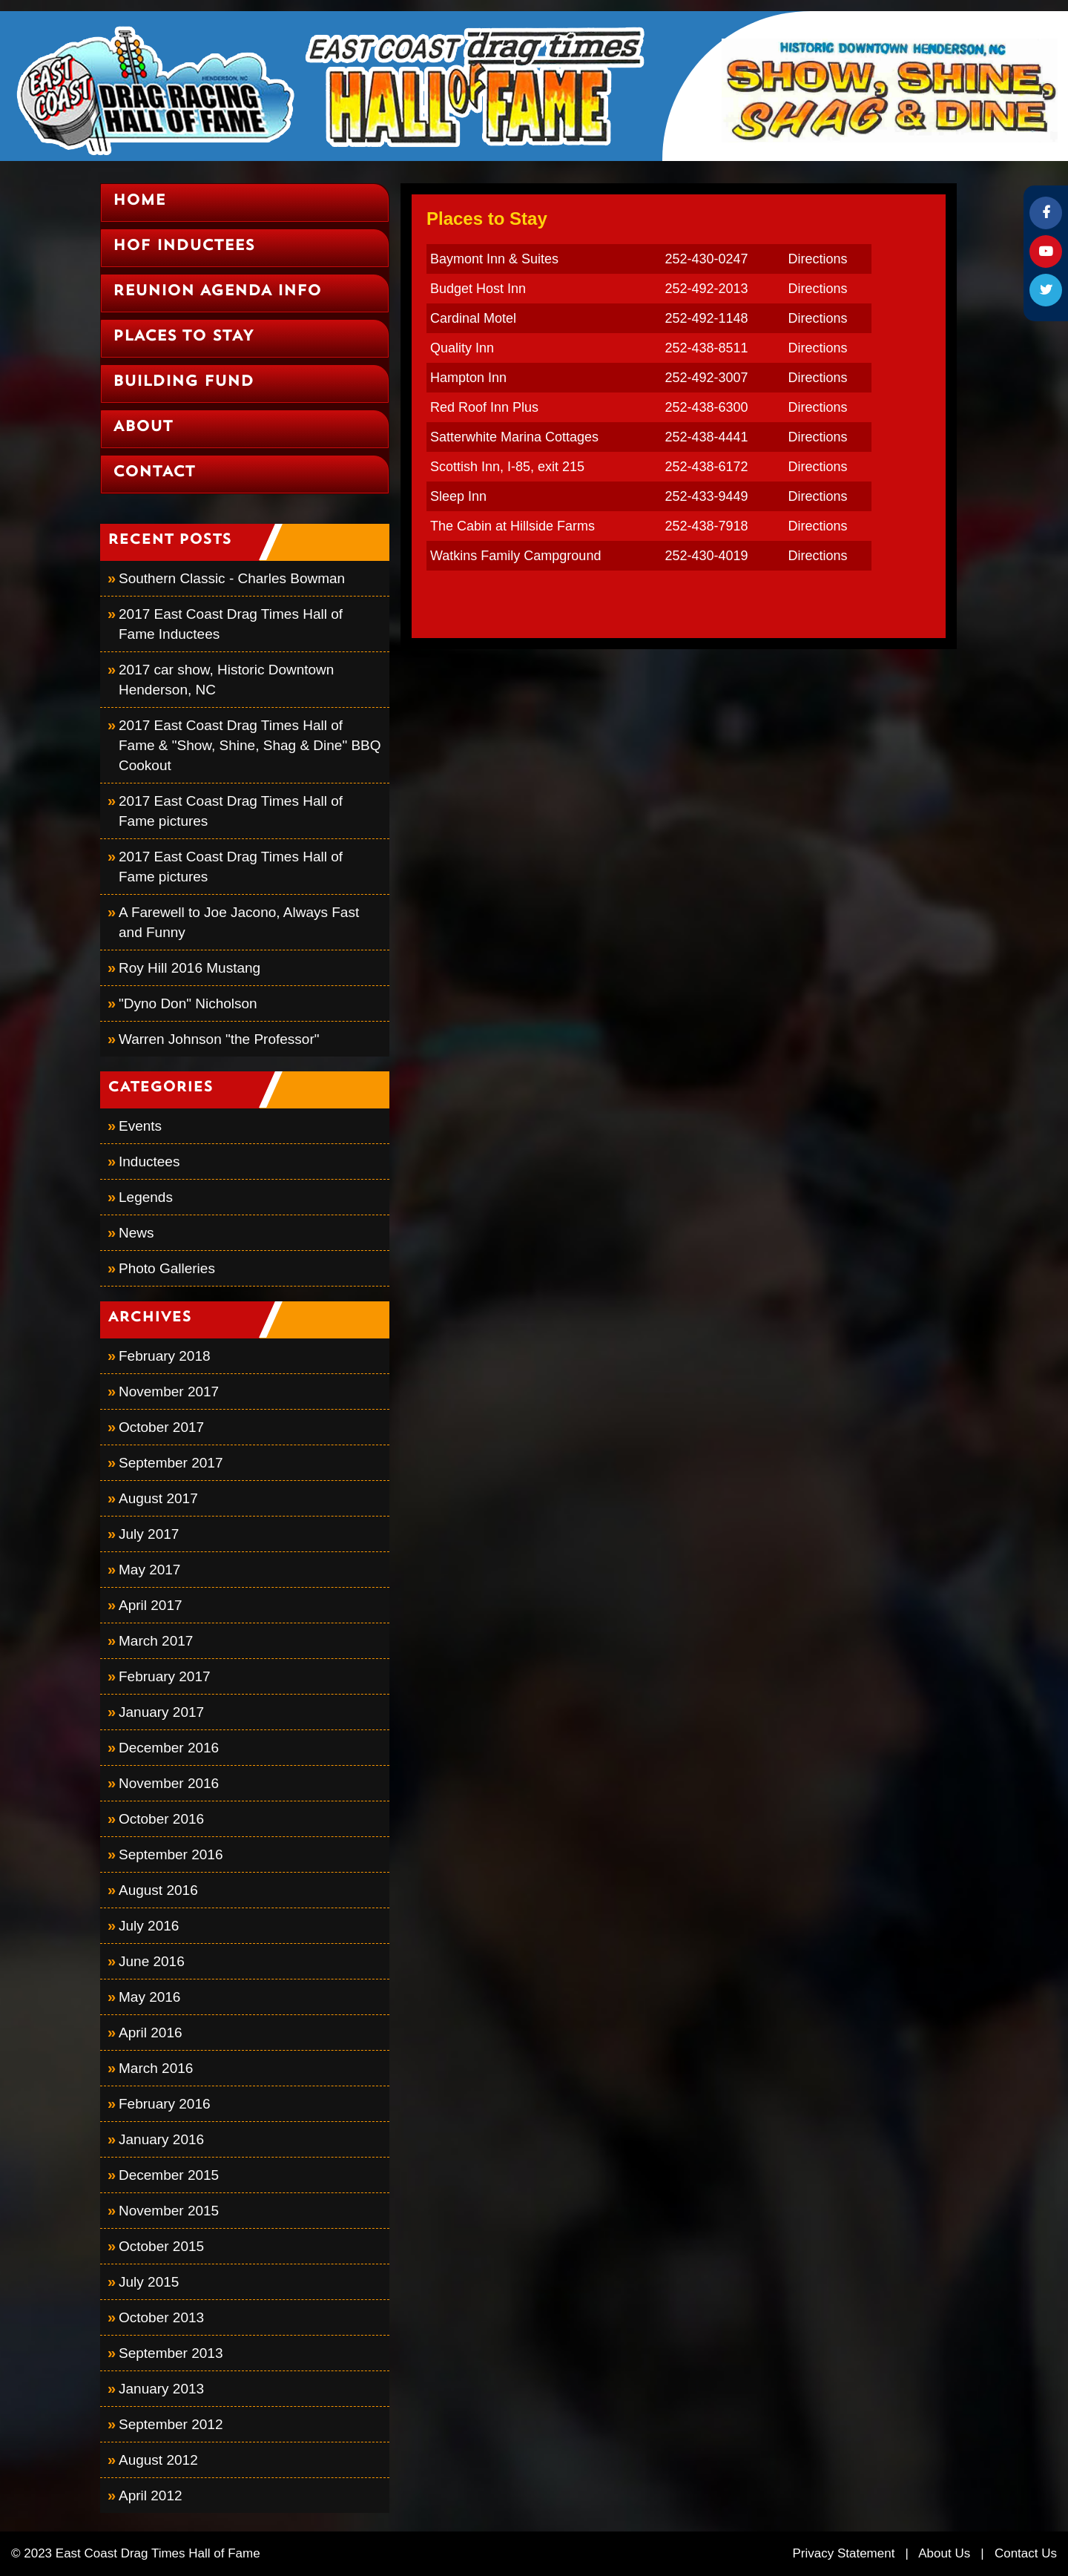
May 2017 (149, 1569)
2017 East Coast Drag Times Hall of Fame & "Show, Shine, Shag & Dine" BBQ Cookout (250, 745)
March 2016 (156, 2068)
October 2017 (161, 1427)
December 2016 (169, 1747)
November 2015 (169, 2210)
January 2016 (161, 2139)
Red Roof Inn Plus (484, 407)
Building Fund (183, 382)
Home (139, 201)
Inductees (149, 1161)
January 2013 (161, 2388)
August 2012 (158, 2460)
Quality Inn (462, 348)
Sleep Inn (458, 496)
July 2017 (149, 1534)
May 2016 (149, 1997)
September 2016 (171, 1854)
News (136, 1233)
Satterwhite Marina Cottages (514, 437)
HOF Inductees (183, 246)
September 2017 (171, 1463)
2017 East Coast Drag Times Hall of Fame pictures (231, 811)
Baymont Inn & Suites (494, 259)
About (143, 427)
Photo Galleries (167, 1268)
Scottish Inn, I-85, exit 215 (507, 466)
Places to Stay (183, 336)
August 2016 (158, 1890)
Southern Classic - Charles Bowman (232, 578)
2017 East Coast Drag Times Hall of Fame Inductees (231, 624)
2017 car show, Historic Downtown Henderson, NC (226, 679)
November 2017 (169, 1391)
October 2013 (161, 2317)
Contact (154, 472)
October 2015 (161, 2246)
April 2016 (150, 2032)
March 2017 (156, 1641)
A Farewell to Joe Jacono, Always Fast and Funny (239, 922)
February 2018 (165, 1356)
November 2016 (169, 1783)
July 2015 (149, 2282)
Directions (817, 259)
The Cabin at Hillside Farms (512, 526)
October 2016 (161, 1819)
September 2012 (171, 2424)
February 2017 (165, 1676)
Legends (146, 1197)
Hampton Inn (468, 377)
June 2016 (152, 1961)
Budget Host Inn (478, 288)
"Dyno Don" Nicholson (188, 1003)
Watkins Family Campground (515, 555)
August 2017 (158, 1498)
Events (140, 1126)
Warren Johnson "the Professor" (219, 1039)
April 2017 (150, 1605)
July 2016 (149, 1925)
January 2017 (161, 1712)
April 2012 (150, 2495)
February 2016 (165, 2104)
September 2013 (171, 2353)
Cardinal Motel (473, 318)
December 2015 (169, 2175)
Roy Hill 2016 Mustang (189, 968)
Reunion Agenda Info (217, 291)
